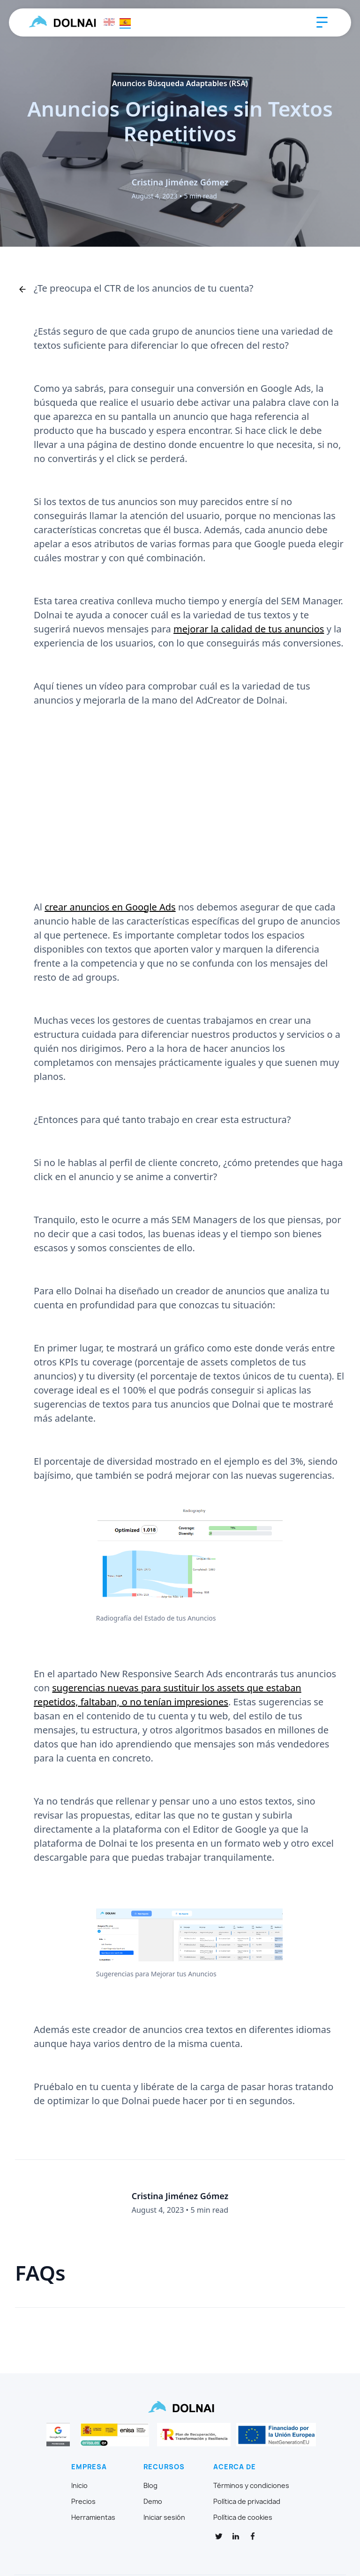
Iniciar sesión (164, 2517)
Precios (83, 2501)
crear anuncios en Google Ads (110, 907)
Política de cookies (242, 2517)
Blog (150, 2485)
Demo (152, 2501)
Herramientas (93, 2517)
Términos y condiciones (251, 2485)
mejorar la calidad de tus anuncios (248, 629)
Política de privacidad (246, 2501)
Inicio (79, 2485)
